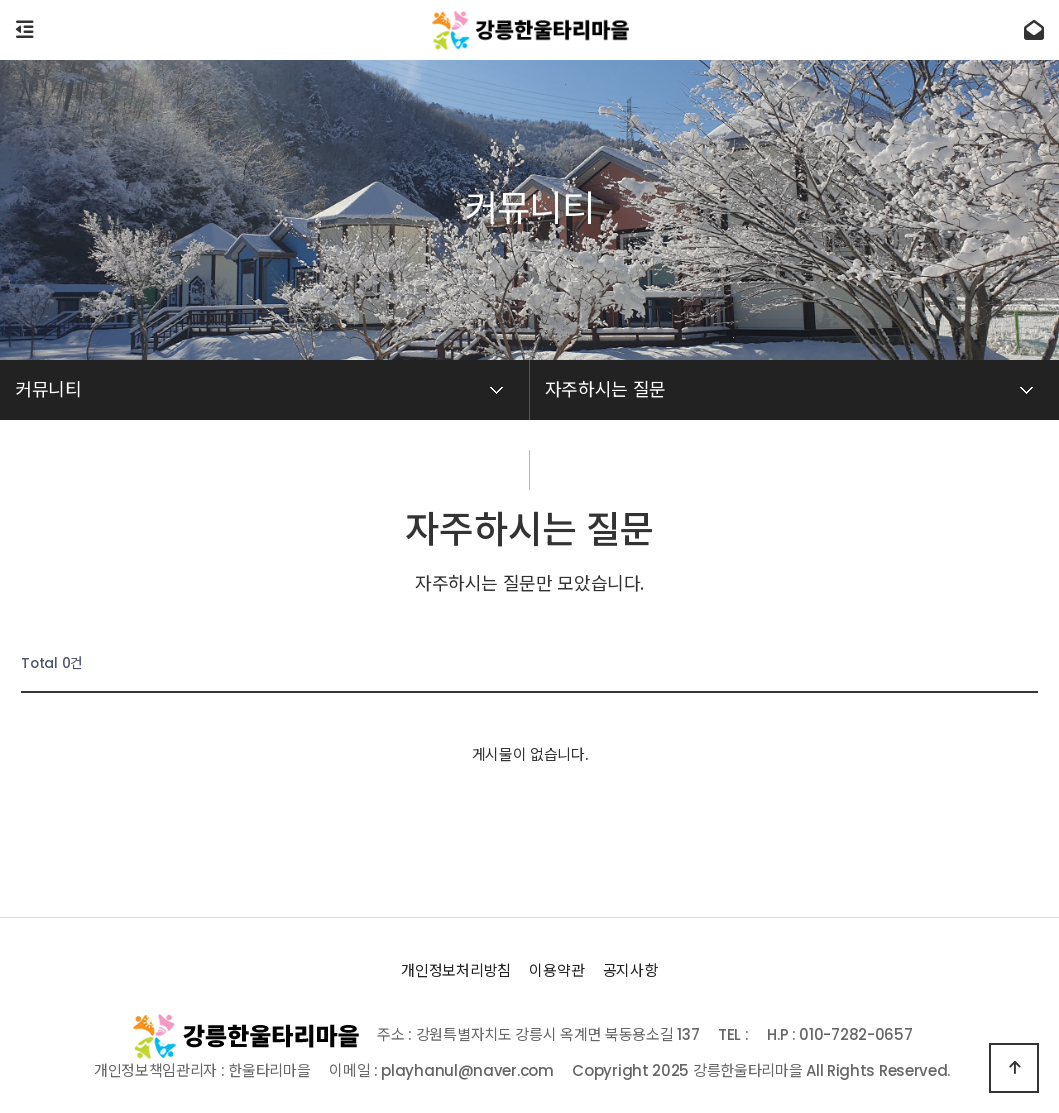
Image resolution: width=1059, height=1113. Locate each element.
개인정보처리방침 (456, 970)
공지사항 (630, 970)
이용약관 (556, 970)
